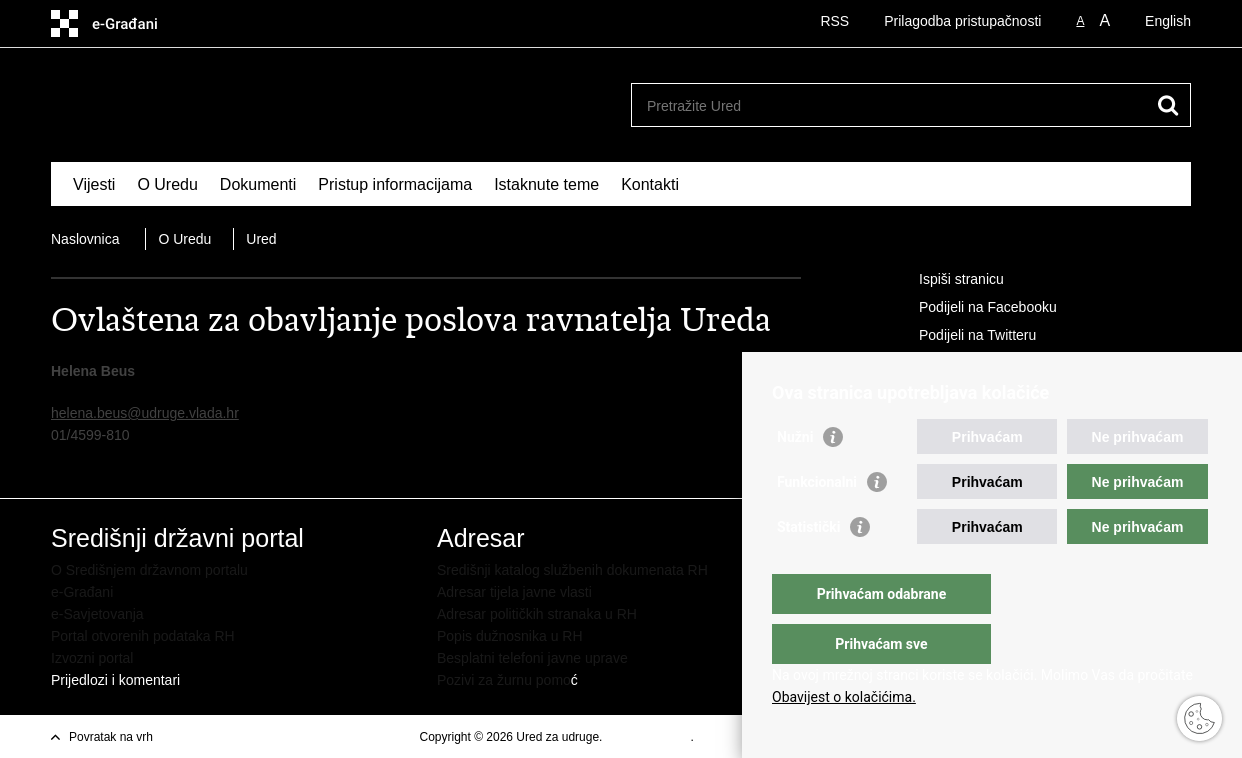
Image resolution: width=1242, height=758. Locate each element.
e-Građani (82, 592)
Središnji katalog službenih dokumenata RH (572, 570)
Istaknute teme (546, 184)
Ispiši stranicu (947, 280)
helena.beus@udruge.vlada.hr (145, 413)
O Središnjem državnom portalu (149, 570)
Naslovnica (85, 239)
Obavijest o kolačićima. (844, 697)
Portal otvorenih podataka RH (143, 636)
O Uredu (167, 184)
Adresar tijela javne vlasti (514, 592)
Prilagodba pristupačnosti (962, 21)
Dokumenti (258, 184)
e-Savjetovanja (97, 614)
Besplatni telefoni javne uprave (532, 658)
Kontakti (650, 184)
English (1168, 21)
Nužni (795, 477)
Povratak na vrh (111, 737)
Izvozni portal (92, 658)
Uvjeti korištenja (648, 737)
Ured (261, 239)
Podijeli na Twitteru (963, 336)
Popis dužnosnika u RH (510, 636)
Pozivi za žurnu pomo (504, 680)
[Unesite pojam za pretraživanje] (889, 105)
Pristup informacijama (395, 184)
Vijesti (94, 184)
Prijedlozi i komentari (115, 680)
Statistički (808, 567)
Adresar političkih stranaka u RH (537, 614)
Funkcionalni (817, 522)
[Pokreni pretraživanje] (1168, 105)
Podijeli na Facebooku (974, 308)
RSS (834, 21)
